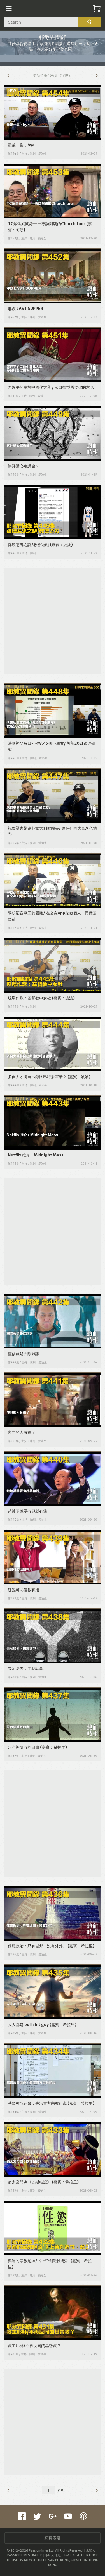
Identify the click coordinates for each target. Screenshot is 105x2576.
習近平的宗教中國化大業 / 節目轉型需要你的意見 (51, 387)
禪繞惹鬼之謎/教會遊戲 (28, 544)
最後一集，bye (21, 145)
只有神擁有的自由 (23, 1747)
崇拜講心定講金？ (23, 465)
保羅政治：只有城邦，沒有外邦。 (37, 1945)
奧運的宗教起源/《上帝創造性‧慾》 (39, 2260)
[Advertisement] (52, 620)
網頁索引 (53, 2538)
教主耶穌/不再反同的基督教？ (34, 2345)
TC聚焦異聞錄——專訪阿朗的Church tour (46, 223)
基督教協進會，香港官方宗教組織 (37, 2103)
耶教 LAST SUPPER (25, 308)
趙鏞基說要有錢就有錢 (27, 1511)
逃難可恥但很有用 (23, 1589)
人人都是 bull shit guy (28, 2024)
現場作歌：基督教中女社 (29, 997)
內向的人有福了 (21, 1432)
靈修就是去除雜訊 (23, 1353)
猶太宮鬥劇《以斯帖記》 (29, 2182)
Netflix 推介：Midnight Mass (36, 1155)
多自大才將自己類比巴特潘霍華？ (37, 1076)
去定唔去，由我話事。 (27, 1668)
